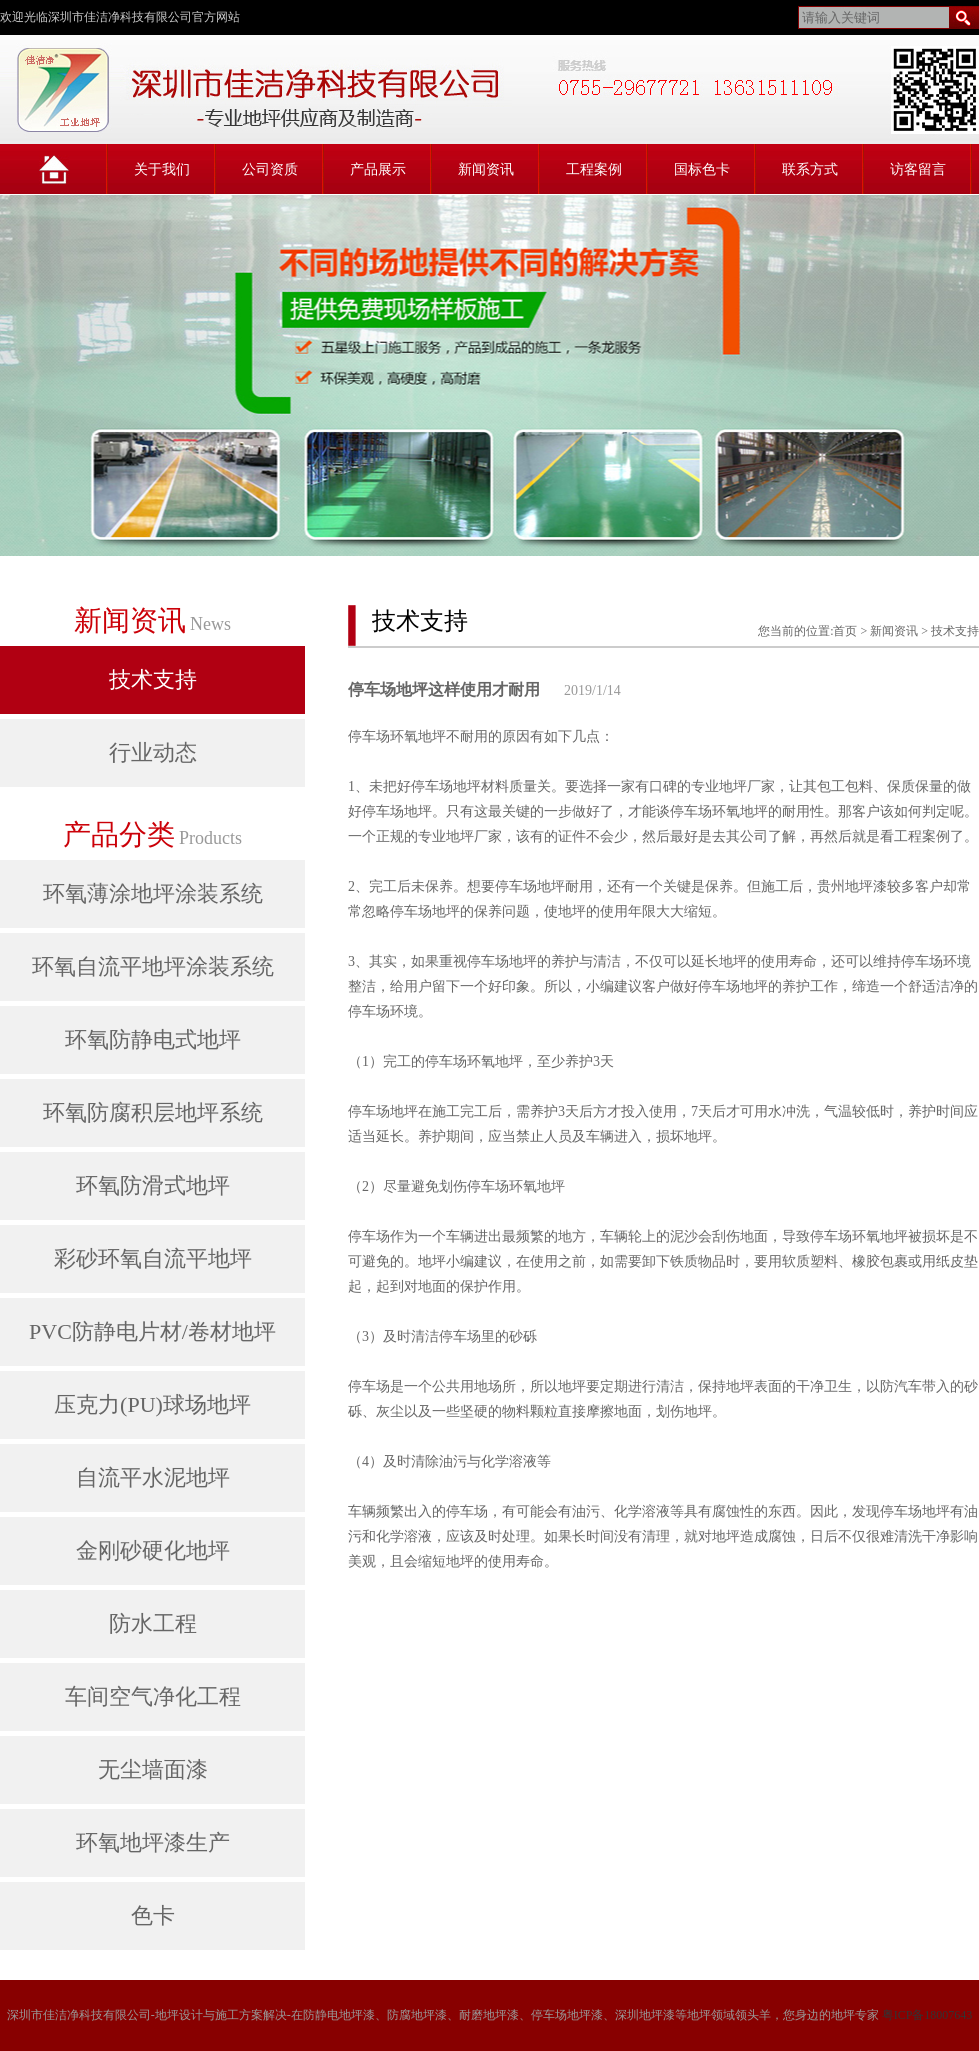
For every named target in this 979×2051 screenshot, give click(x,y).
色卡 (153, 1915)
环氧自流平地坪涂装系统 (153, 966)
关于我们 (162, 169)
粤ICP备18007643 (927, 2015)
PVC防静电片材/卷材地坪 (152, 1331)
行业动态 (153, 752)
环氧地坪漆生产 (153, 1842)
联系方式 (810, 169)
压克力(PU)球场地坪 (152, 1404)
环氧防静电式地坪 (153, 1039)
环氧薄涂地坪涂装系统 (153, 893)
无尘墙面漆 (153, 1769)
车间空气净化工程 (153, 1696)
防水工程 (153, 1623)
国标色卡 (702, 169)
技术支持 (153, 679)
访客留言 (918, 169)
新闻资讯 (486, 169)
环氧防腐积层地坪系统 (153, 1112)
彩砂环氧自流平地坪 (153, 1258)
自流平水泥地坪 (153, 1477)
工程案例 (594, 169)
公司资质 (270, 169)
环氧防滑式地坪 (153, 1185)
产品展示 (378, 169)
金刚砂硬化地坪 (153, 1550)
